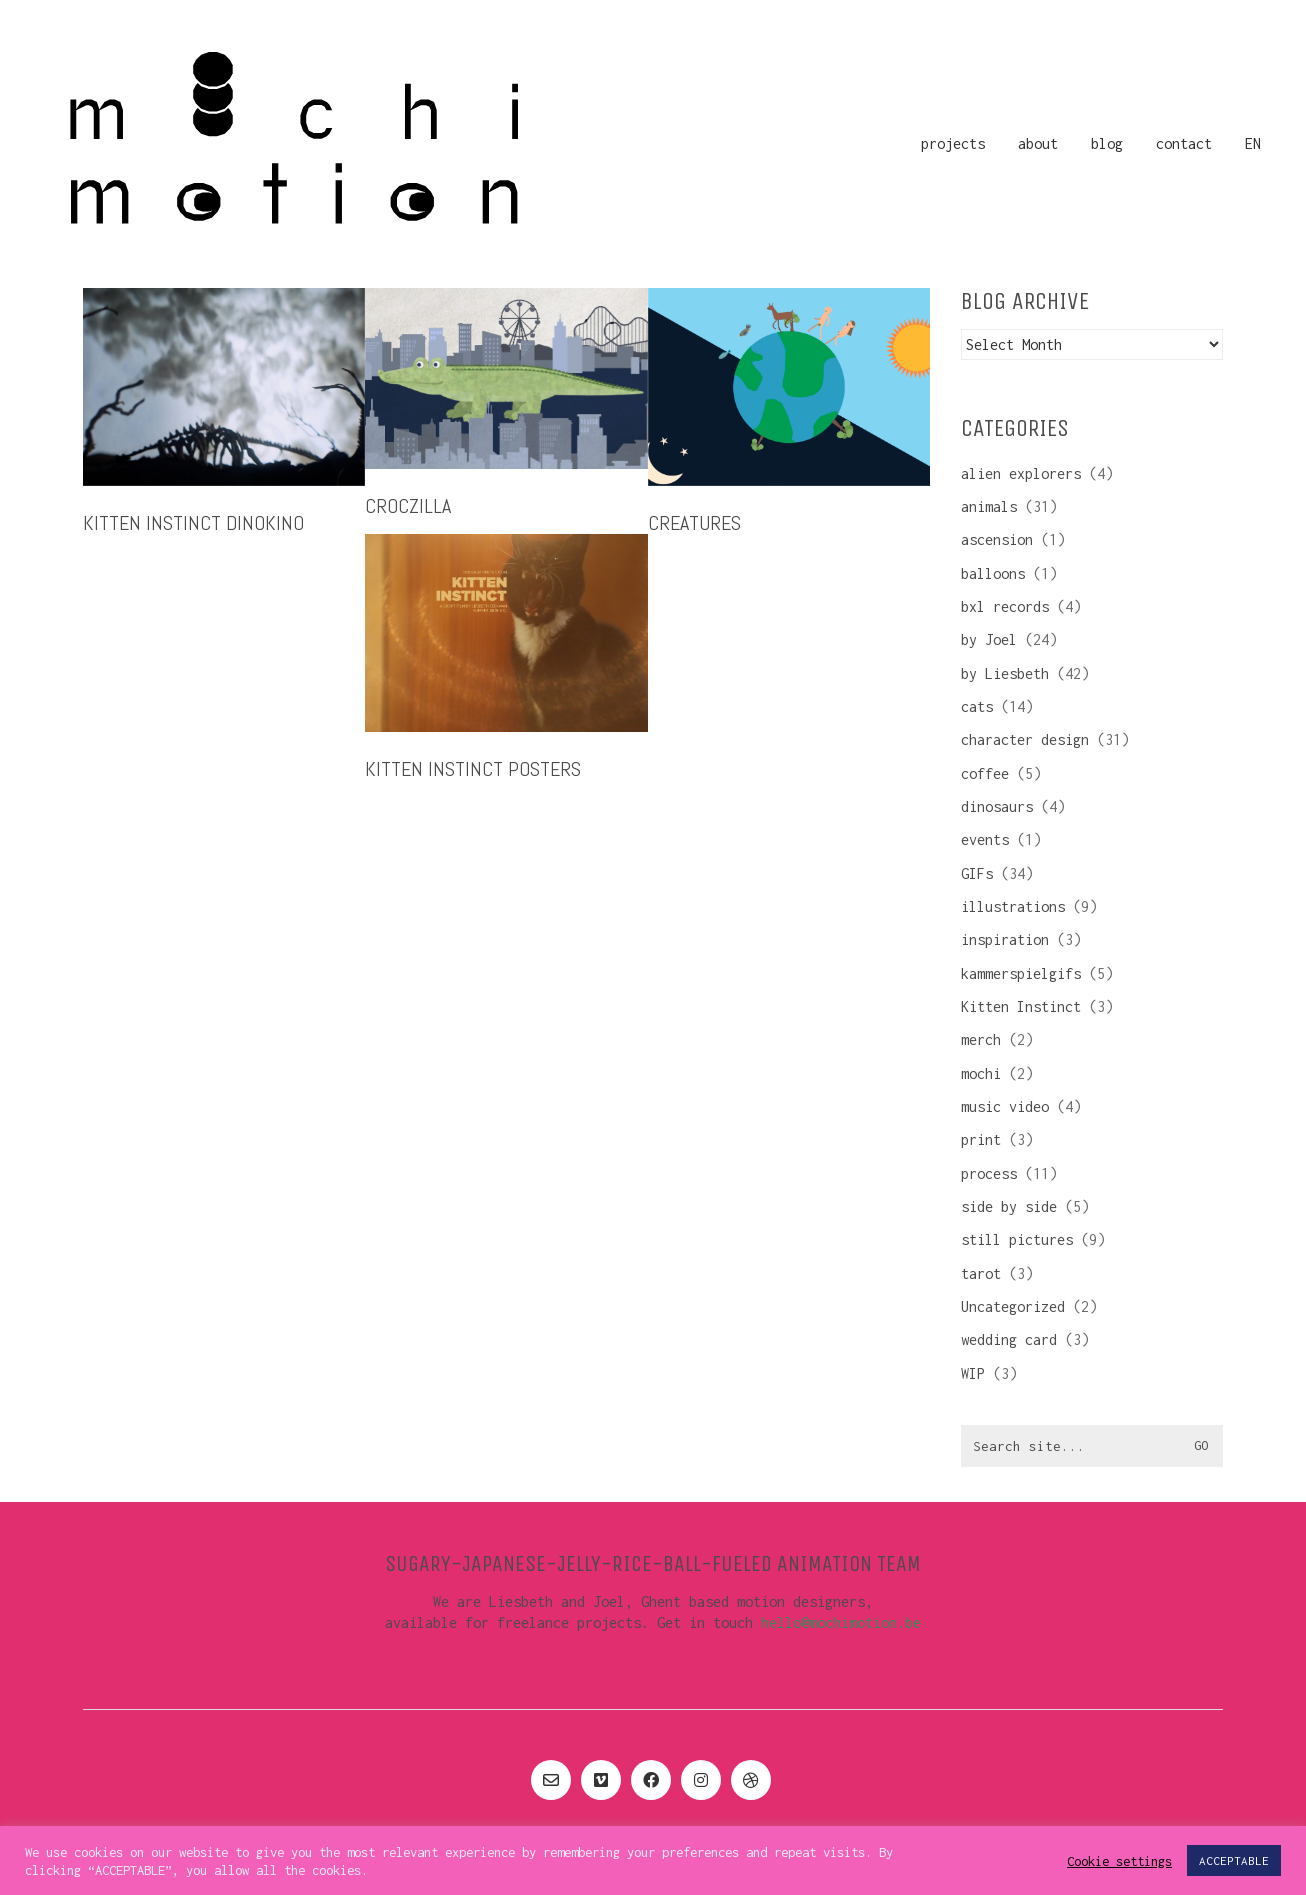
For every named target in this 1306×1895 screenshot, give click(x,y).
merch (981, 1039)
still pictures (1017, 1239)
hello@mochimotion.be (841, 1622)
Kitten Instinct (1021, 1006)
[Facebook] (651, 1780)
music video (1005, 1106)
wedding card (1009, 1339)
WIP (973, 1373)
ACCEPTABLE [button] (1234, 1860)
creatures (694, 523)
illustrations (1013, 906)
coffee (985, 773)
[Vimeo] (601, 1780)
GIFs (977, 873)
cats (977, 706)
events (985, 839)
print (981, 1139)
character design (1025, 739)
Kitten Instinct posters (473, 769)
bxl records (1005, 606)
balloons (993, 573)
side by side (1009, 1206)
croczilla (408, 506)
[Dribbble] (751, 1780)
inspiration (1005, 939)
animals (989, 506)
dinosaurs (997, 806)
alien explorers (1021, 473)
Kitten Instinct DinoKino (193, 523)
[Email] (551, 1780)
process (989, 1173)
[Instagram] (701, 1780)
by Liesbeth (1005, 673)
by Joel (989, 639)
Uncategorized (1013, 1306)
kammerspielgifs (1021, 973)
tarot (981, 1273)
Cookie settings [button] (1119, 1861)
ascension (997, 539)
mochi (981, 1073)
